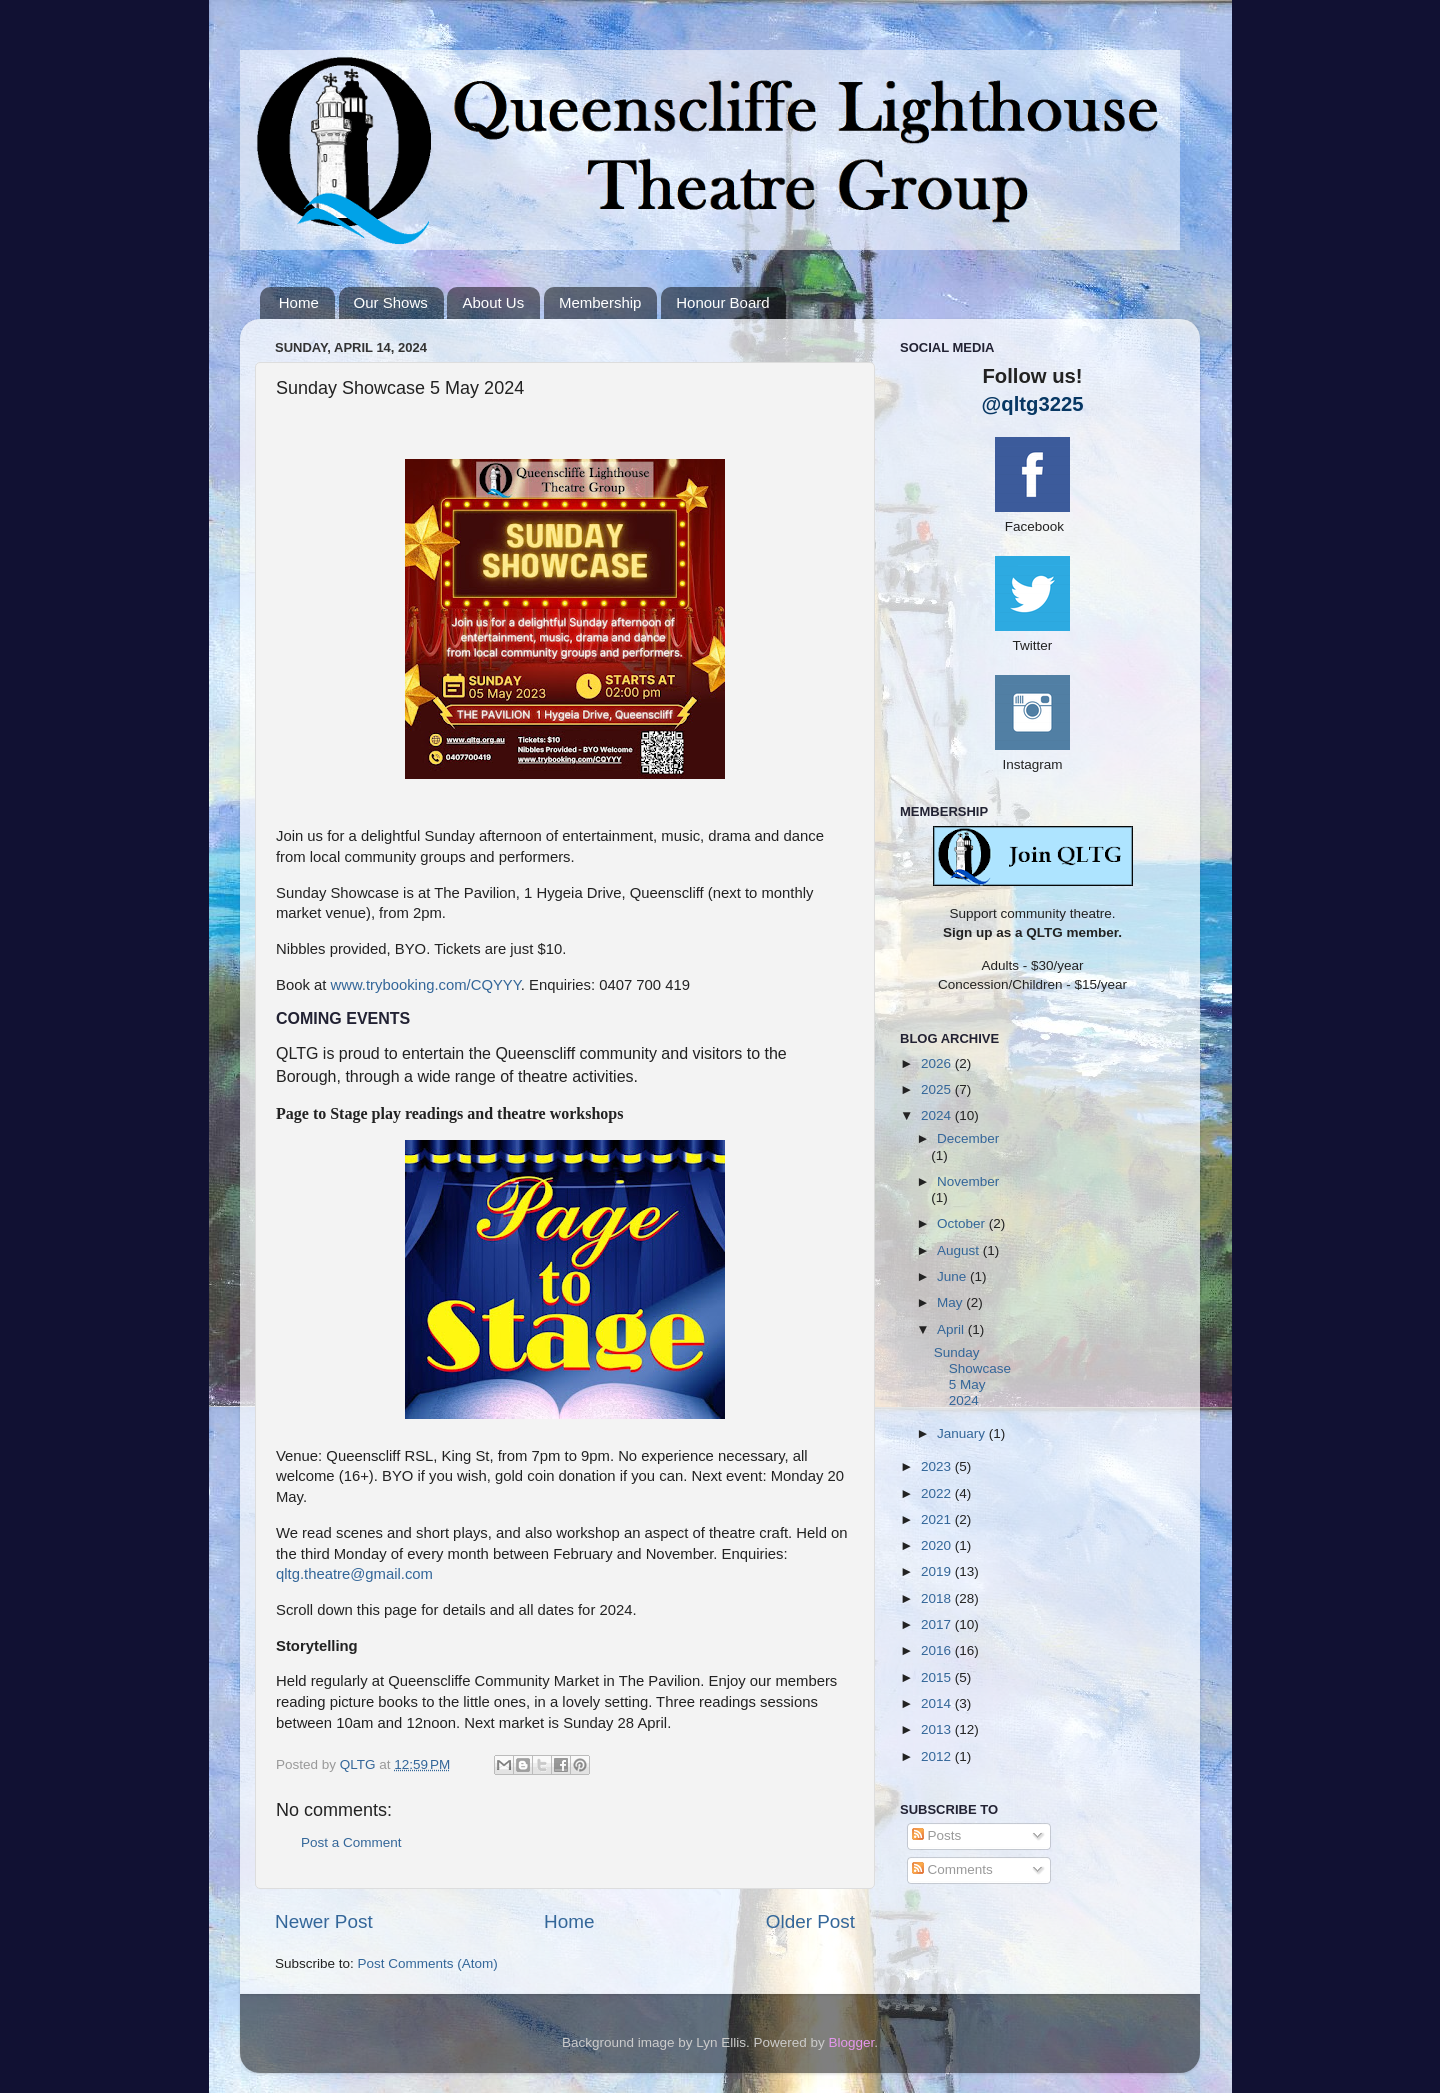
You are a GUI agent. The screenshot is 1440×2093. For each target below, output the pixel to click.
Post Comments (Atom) (428, 1963)
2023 (938, 1466)
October (963, 1223)
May (951, 1302)
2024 (938, 1115)
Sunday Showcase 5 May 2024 (972, 1377)
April (952, 1329)
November (968, 1181)
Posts (937, 1835)
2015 (938, 1677)
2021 (938, 1519)
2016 (938, 1650)
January (963, 1433)
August (960, 1250)
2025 (938, 1089)
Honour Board (722, 302)
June (953, 1276)
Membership (600, 302)
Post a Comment (351, 1842)
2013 (938, 1729)
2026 (938, 1063)
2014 (938, 1703)
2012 (938, 1756)
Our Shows (391, 302)
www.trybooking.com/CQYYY (425, 985)
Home (299, 302)
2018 (938, 1598)
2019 (938, 1571)
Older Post (810, 1921)
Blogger (852, 2042)
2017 (938, 1624)
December (968, 1138)
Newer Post (324, 1921)
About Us (493, 302)
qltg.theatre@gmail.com (354, 1574)
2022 (938, 1493)
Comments (952, 1869)
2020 (938, 1545)
